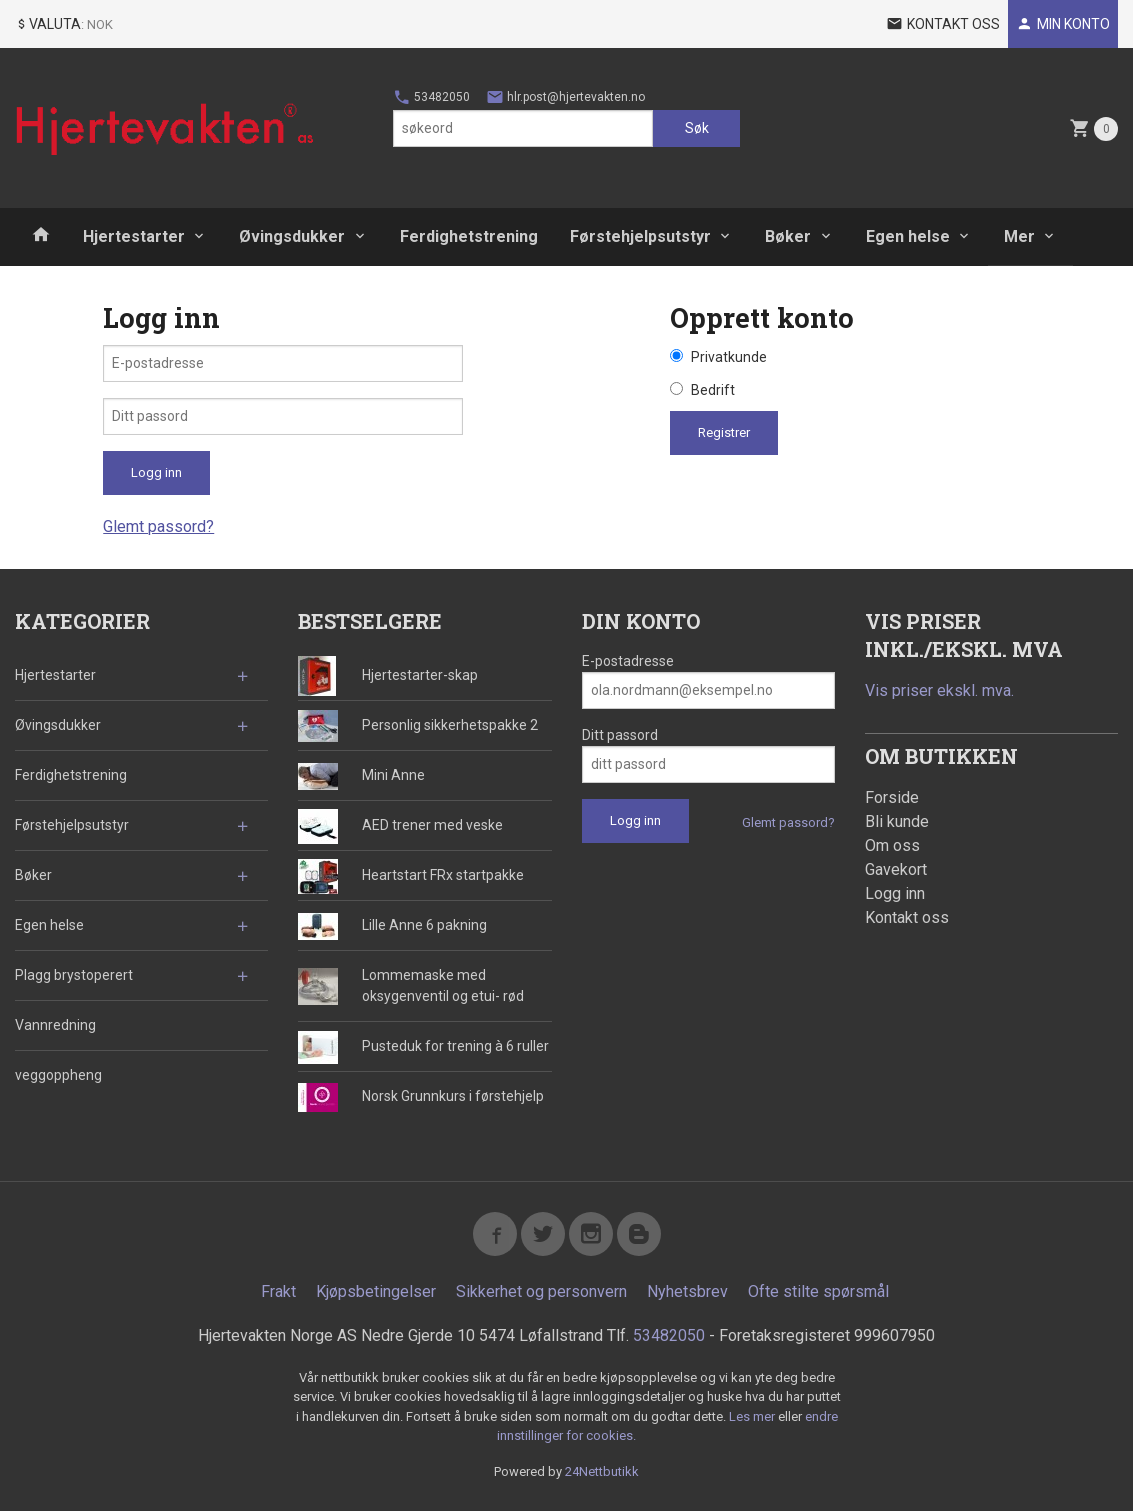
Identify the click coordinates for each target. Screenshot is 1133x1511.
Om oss (892, 845)
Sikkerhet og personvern (541, 1291)
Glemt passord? (158, 526)
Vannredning (55, 1025)
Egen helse (908, 236)
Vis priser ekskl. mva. (939, 690)
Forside (892, 797)
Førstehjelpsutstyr (640, 236)
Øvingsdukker (292, 236)
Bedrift (713, 390)
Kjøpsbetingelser (376, 1291)
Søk (697, 128)
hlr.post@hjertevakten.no (565, 97)
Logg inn (895, 893)
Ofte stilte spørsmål (818, 1291)
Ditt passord (620, 735)
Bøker (788, 236)
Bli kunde (897, 821)
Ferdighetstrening (469, 236)
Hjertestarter (134, 236)
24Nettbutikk (602, 1471)
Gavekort (896, 869)
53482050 (431, 97)
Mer (1019, 236)
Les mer (753, 1416)
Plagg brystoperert (74, 975)
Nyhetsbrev (687, 1291)
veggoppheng (58, 1075)
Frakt (278, 1291)
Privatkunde (729, 357)
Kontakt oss (907, 917)
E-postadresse (628, 661)
